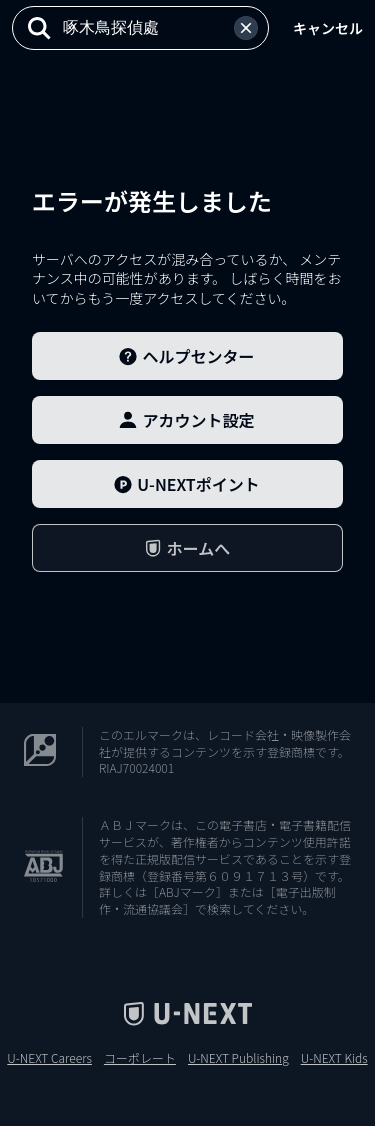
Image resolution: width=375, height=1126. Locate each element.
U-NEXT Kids (334, 1058)
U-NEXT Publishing (238, 1058)
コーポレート (140, 1058)
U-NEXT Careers (49, 1058)
